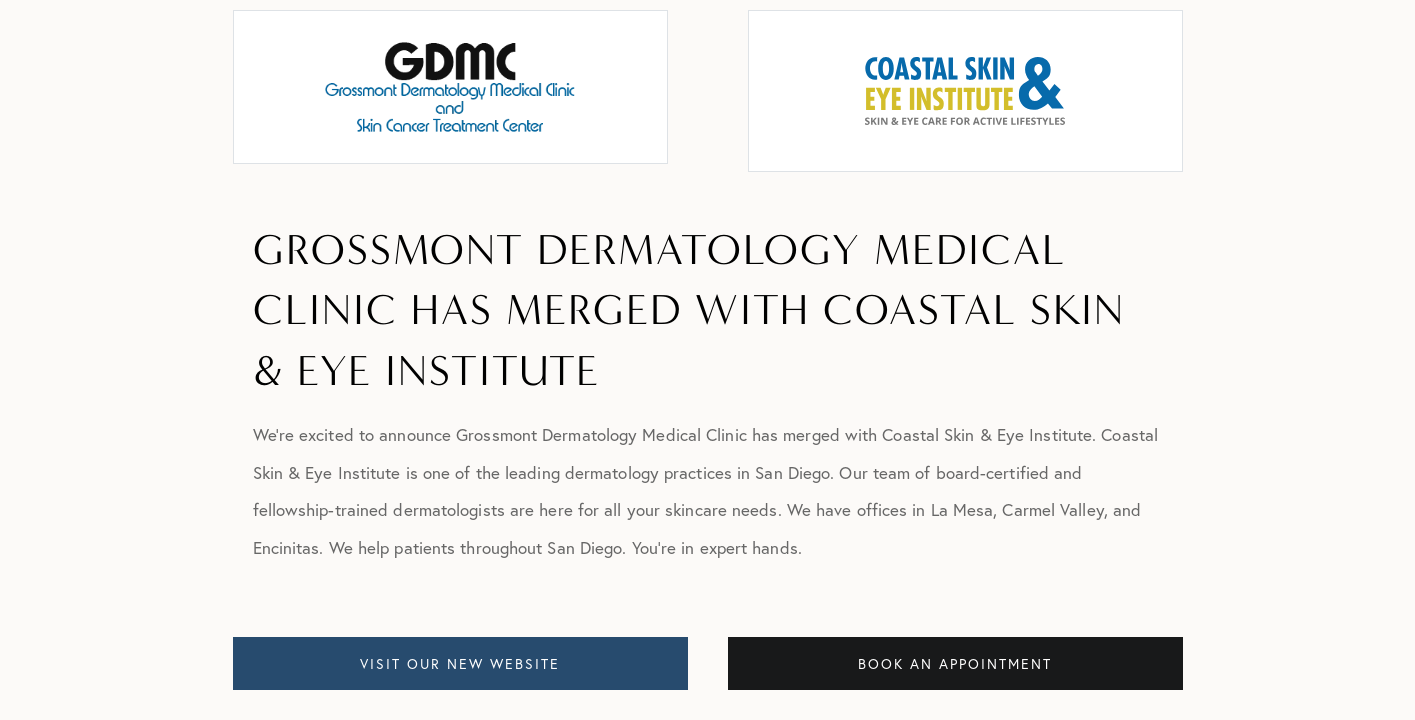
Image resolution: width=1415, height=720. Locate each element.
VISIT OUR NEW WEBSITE (460, 663)
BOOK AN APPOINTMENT (955, 663)
